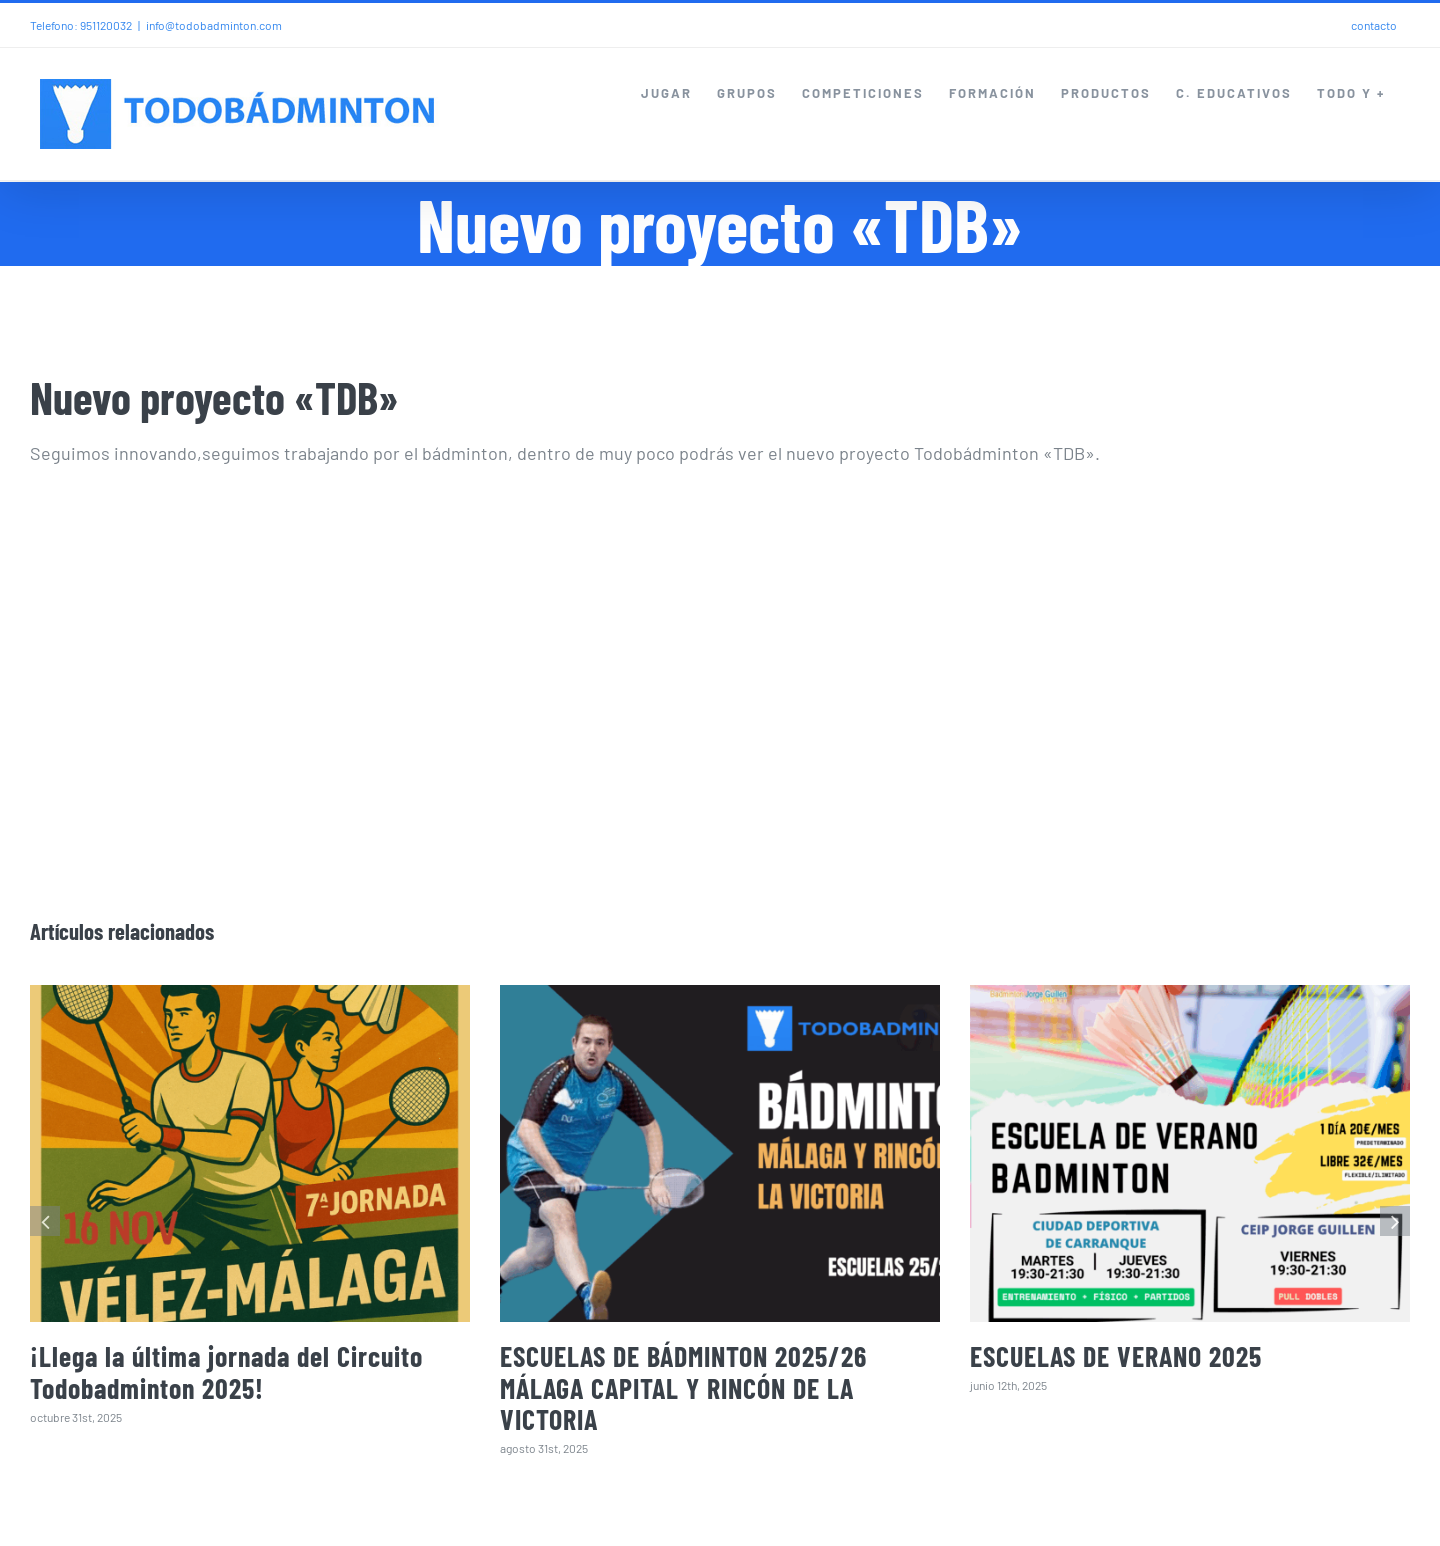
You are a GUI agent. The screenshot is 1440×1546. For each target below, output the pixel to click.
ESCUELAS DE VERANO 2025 (1116, 1356)
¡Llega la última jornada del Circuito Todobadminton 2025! (226, 1372)
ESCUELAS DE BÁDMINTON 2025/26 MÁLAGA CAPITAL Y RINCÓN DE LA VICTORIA (683, 1387)
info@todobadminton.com (214, 25)
